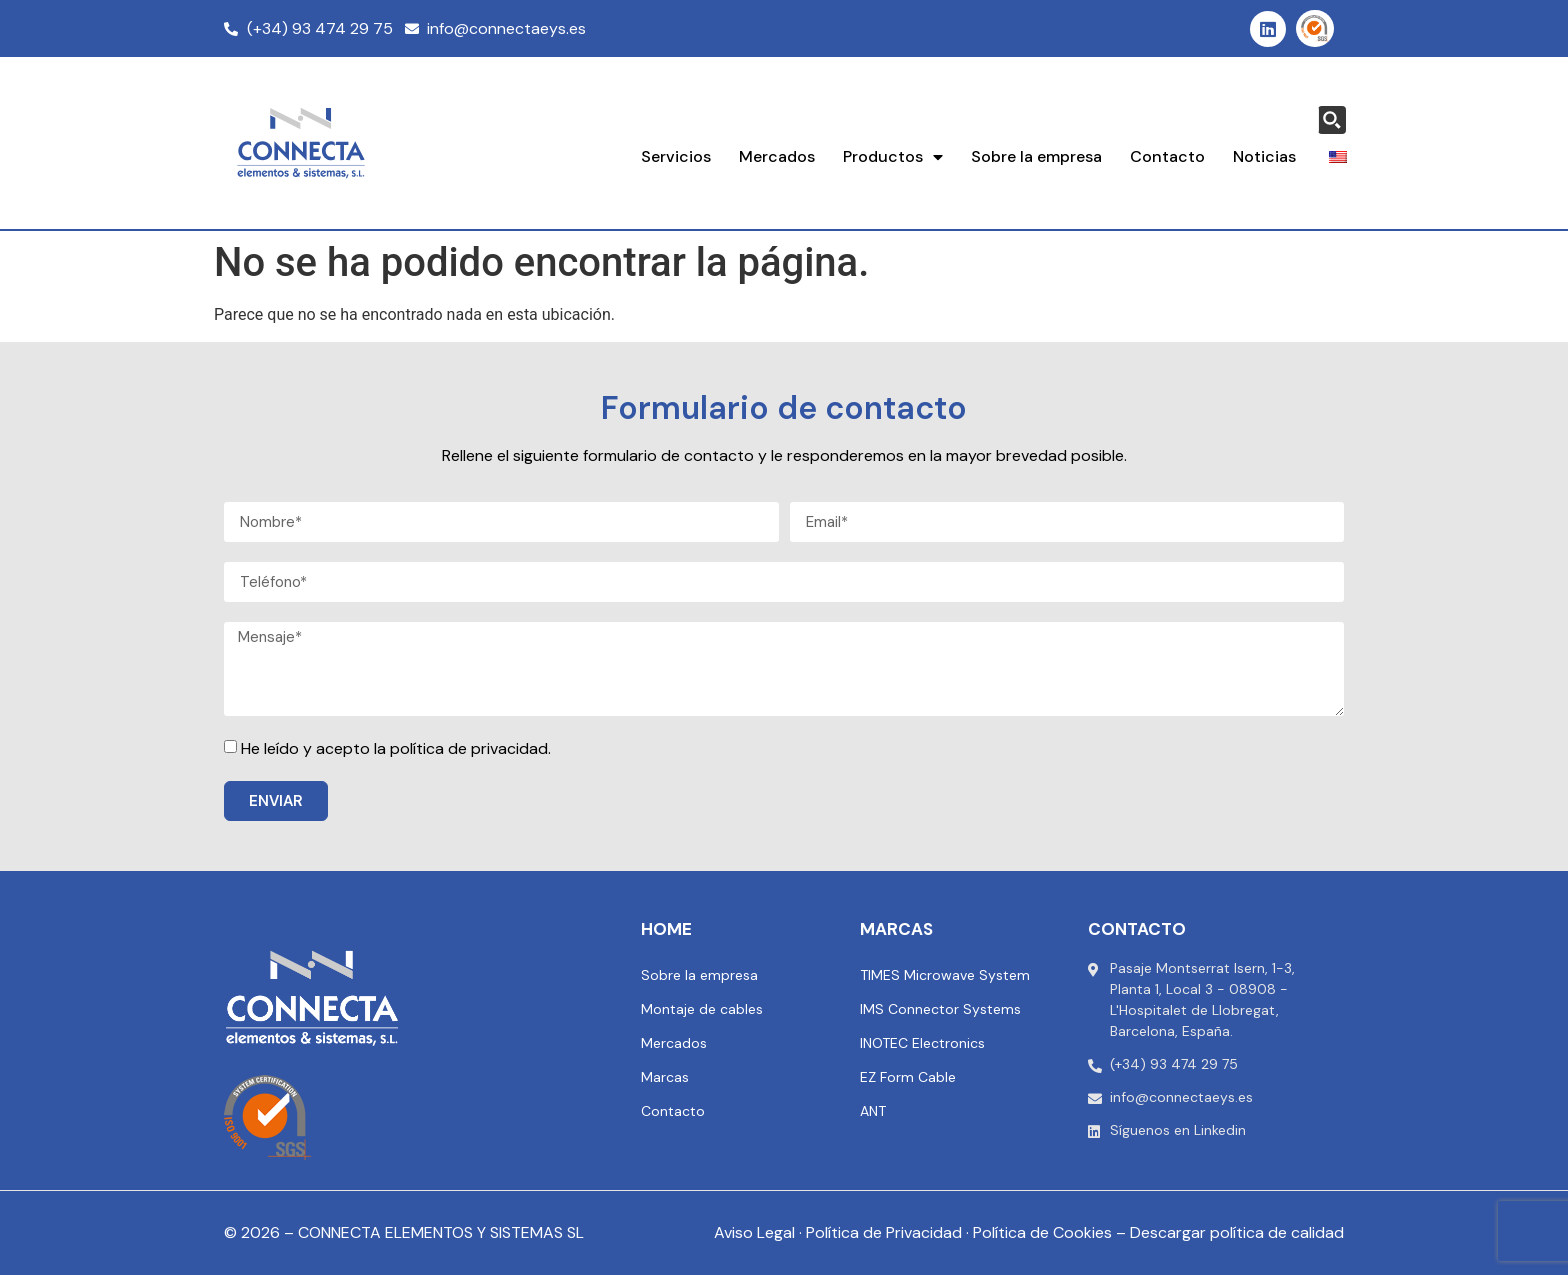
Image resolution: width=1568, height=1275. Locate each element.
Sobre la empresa (1036, 156)
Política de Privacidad (884, 1232)
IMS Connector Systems (940, 1009)
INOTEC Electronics (922, 1043)
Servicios (676, 156)
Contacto (1167, 156)
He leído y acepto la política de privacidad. (396, 748)
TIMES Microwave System (945, 975)
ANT (873, 1111)
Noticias (1264, 156)
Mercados (777, 156)
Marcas (665, 1077)
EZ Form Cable (908, 1077)
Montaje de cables (702, 1009)
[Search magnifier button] (1332, 120)
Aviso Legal (754, 1232)
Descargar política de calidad (1237, 1232)
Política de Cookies (1042, 1232)
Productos (893, 157)
